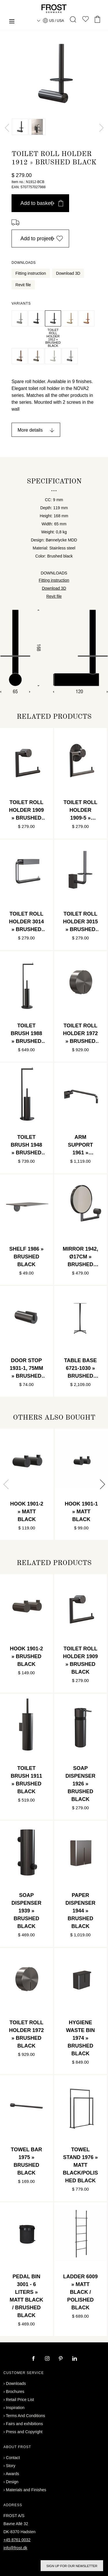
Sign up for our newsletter (71, 2566)
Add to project (41, 238)
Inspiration (15, 2407)
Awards (12, 2473)
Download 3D (68, 273)
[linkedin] (74, 2359)
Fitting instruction (31, 273)
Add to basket (41, 203)
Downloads (16, 2383)
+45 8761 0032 (17, 2539)
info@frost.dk (15, 2548)
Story (11, 2465)
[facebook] (34, 2359)
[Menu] (12, 22)
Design (12, 2481)
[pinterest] (61, 2359)
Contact (13, 2457)
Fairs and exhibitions (24, 2423)
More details (30, 430)
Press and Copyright (24, 2431)
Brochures (15, 2391)
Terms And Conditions (25, 2415)
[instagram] (48, 2359)
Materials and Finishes (26, 2489)
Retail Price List (20, 2399)
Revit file (23, 284)
